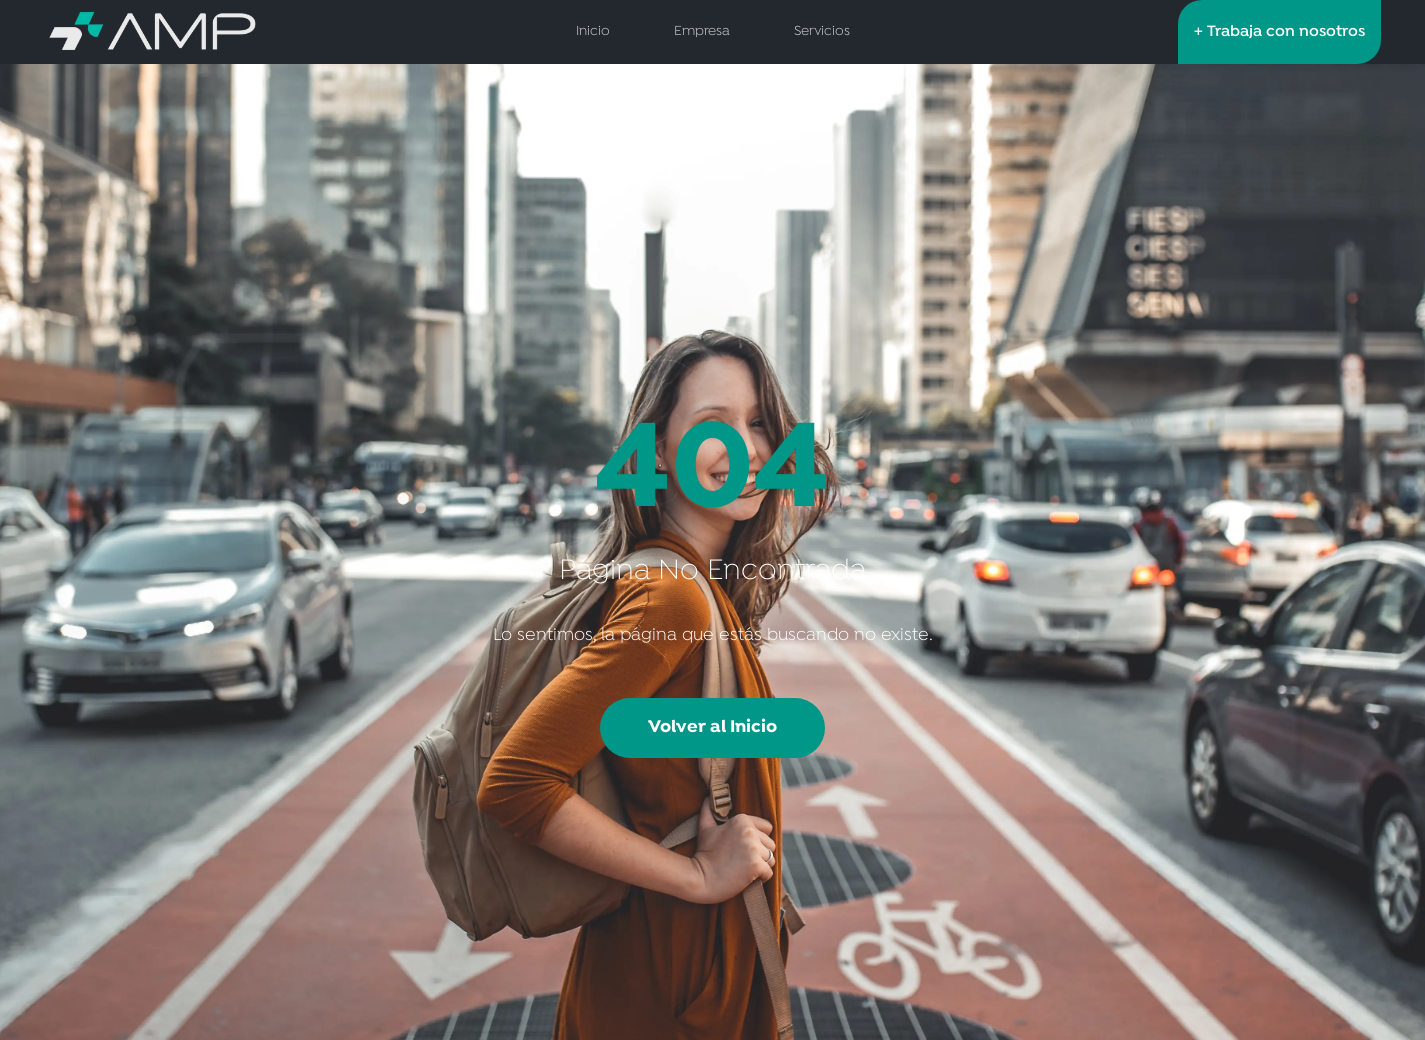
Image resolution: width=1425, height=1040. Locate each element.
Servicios (822, 31)
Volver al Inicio (712, 727)
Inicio (593, 31)
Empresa (702, 31)
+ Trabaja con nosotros (1279, 32)
